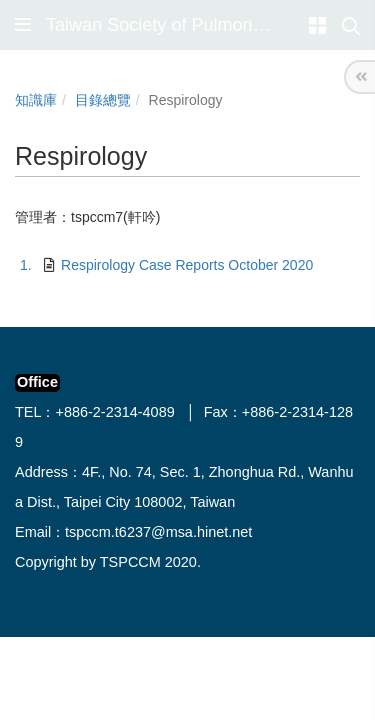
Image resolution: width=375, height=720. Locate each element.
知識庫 (36, 100)
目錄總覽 (103, 100)
